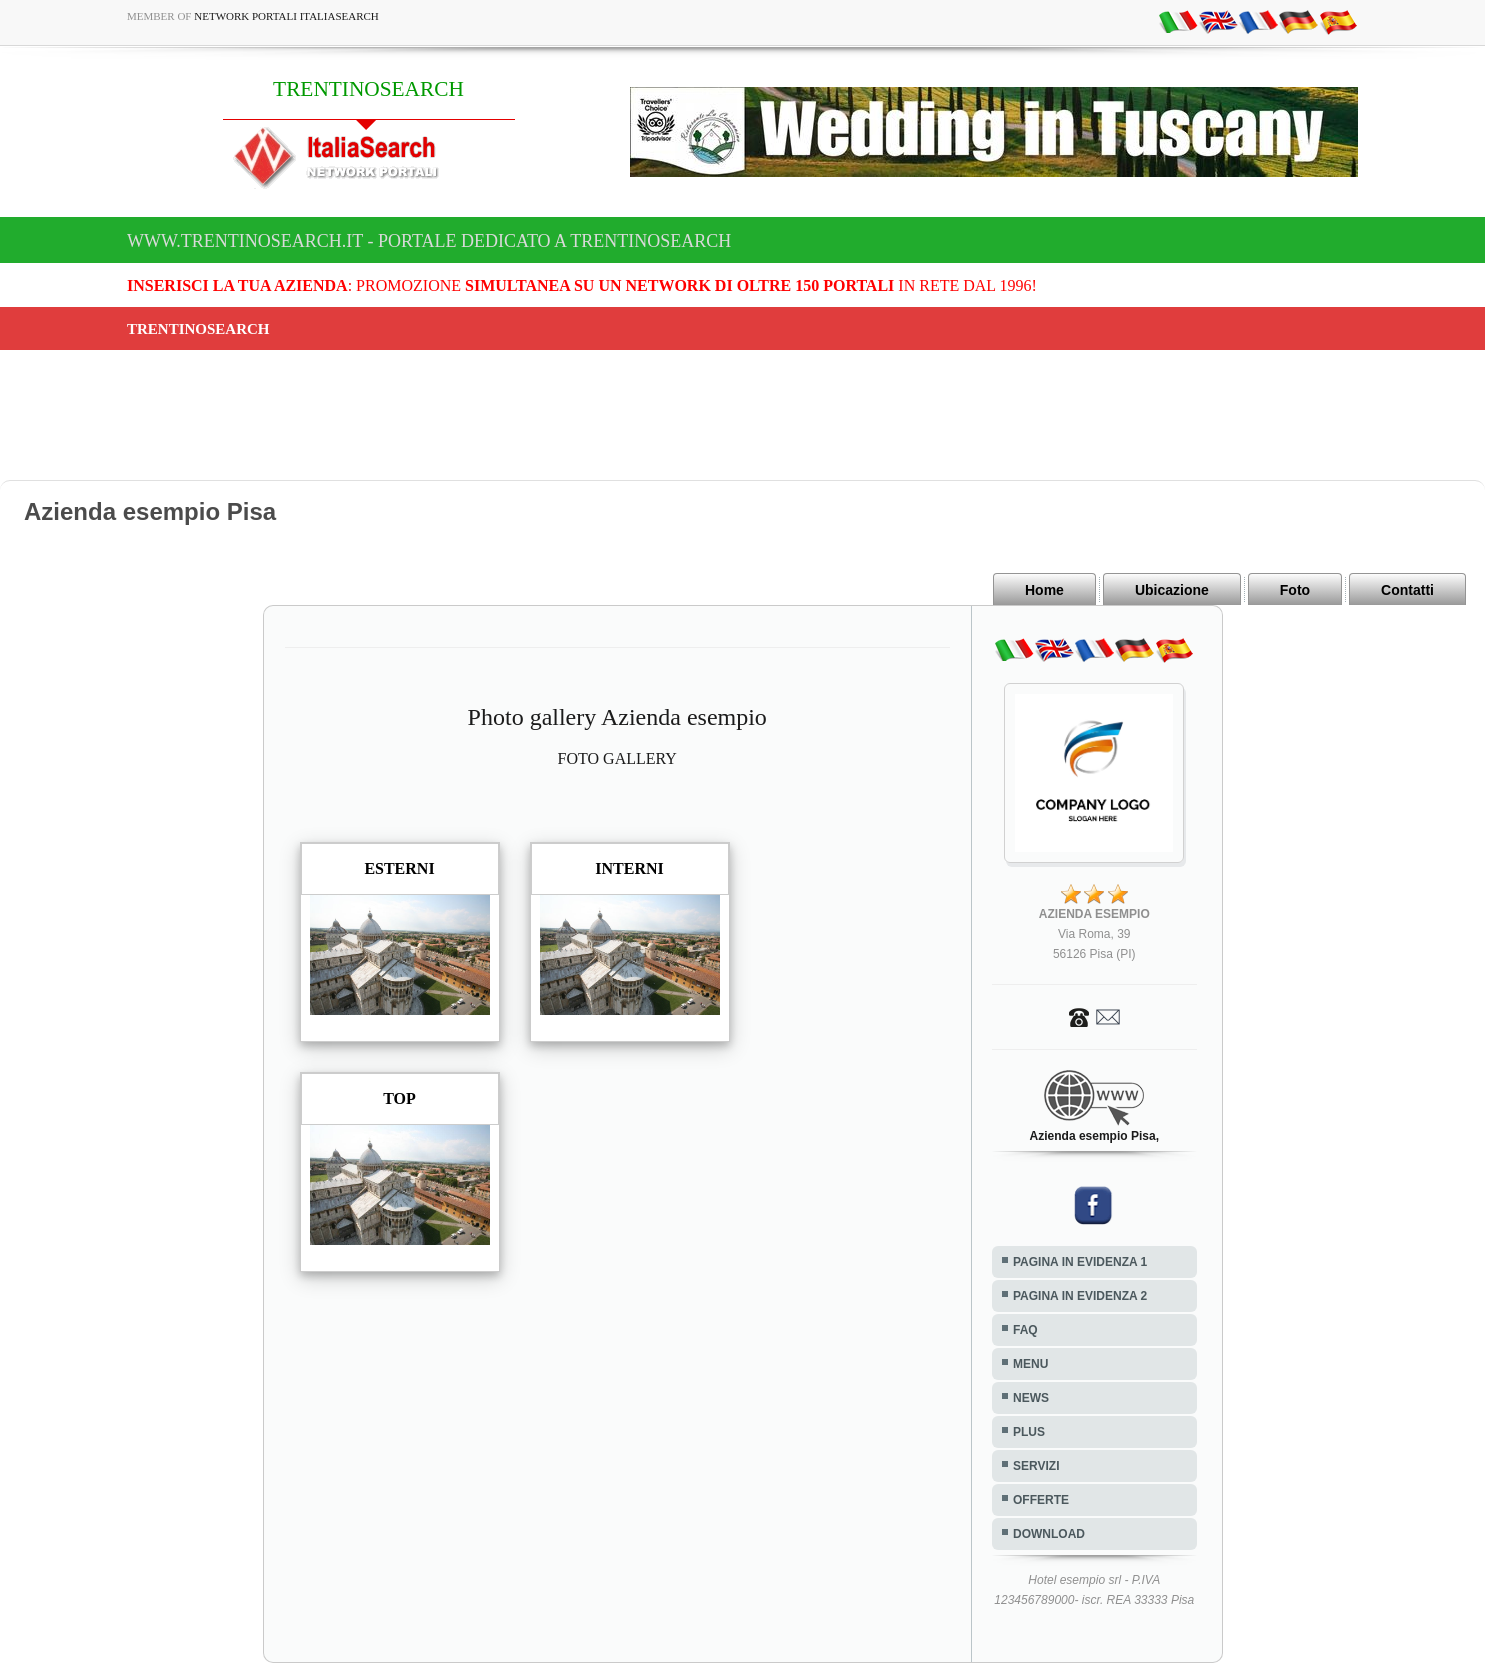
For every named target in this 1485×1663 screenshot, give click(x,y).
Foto (1295, 590)
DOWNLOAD (1049, 1534)
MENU (1030, 1364)
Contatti (1407, 590)
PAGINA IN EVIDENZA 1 (1080, 1262)
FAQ (1025, 1330)
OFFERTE (1041, 1500)
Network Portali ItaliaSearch (286, 16)
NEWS (1031, 1398)
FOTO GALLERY (617, 758)
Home (1044, 590)
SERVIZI (1036, 1466)
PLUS (1029, 1432)
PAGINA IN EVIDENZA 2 (1080, 1296)
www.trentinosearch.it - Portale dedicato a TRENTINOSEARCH (429, 241)
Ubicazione (1172, 590)
